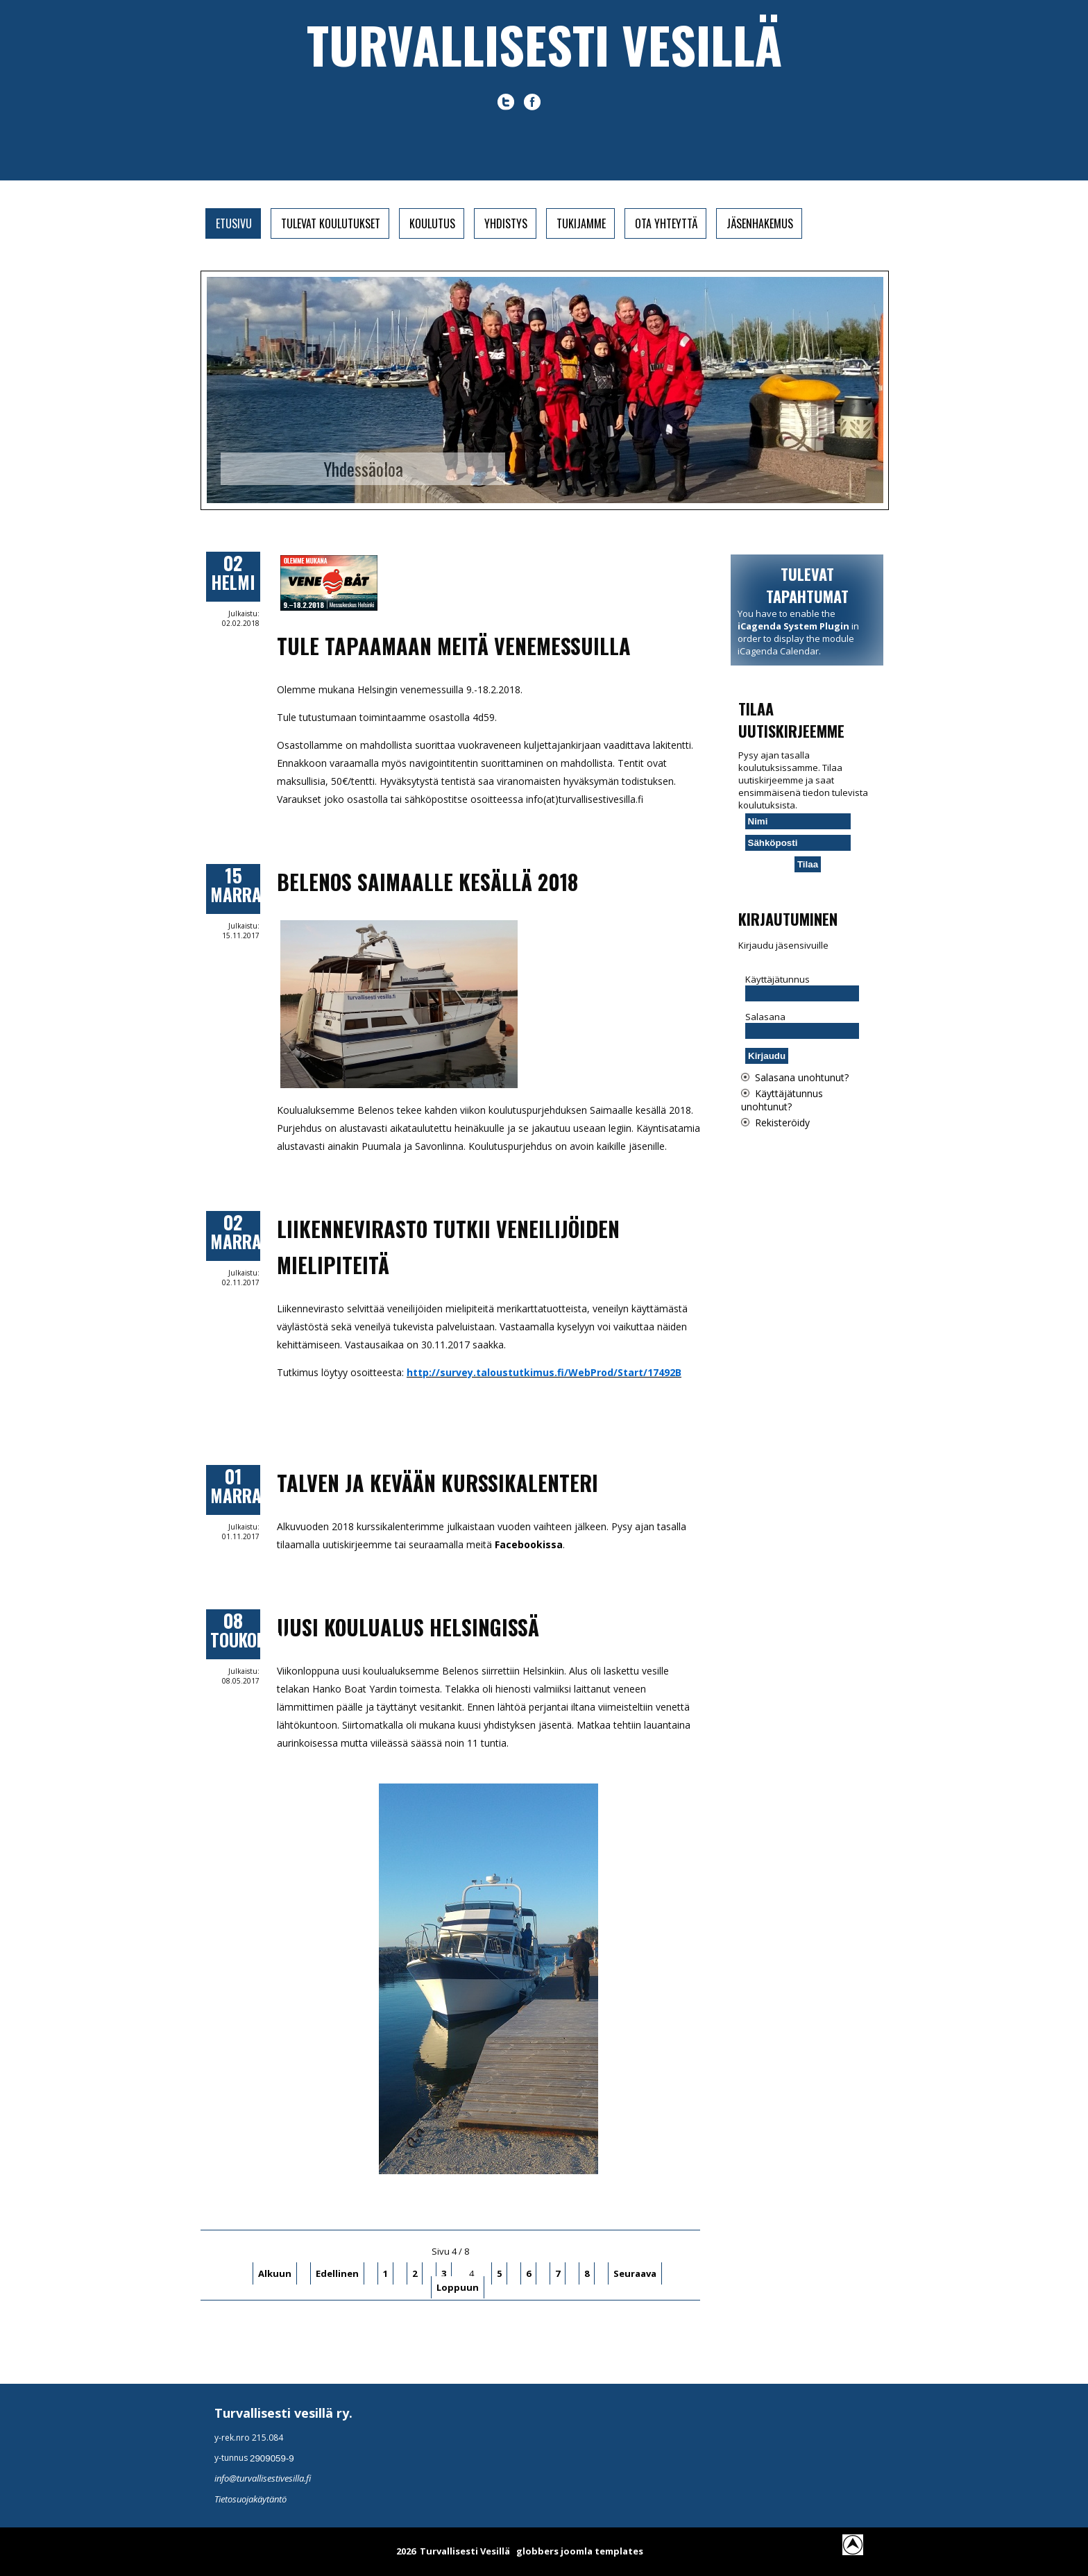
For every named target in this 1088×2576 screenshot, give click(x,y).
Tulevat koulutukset (330, 223)
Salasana (765, 1016)
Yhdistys (505, 223)
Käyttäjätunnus (777, 979)
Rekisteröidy (782, 1122)
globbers (537, 2551)
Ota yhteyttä (666, 223)
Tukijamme (581, 223)
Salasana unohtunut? (802, 1077)
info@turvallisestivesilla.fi (262, 2478)
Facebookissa (529, 1544)
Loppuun (457, 2287)
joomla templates (602, 2551)
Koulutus (432, 223)
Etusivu (234, 223)
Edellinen (337, 2273)
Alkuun (274, 2273)
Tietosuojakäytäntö (250, 2499)
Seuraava (634, 2273)
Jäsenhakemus (759, 223)
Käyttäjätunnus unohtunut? (782, 1100)
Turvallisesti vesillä (544, 44)
